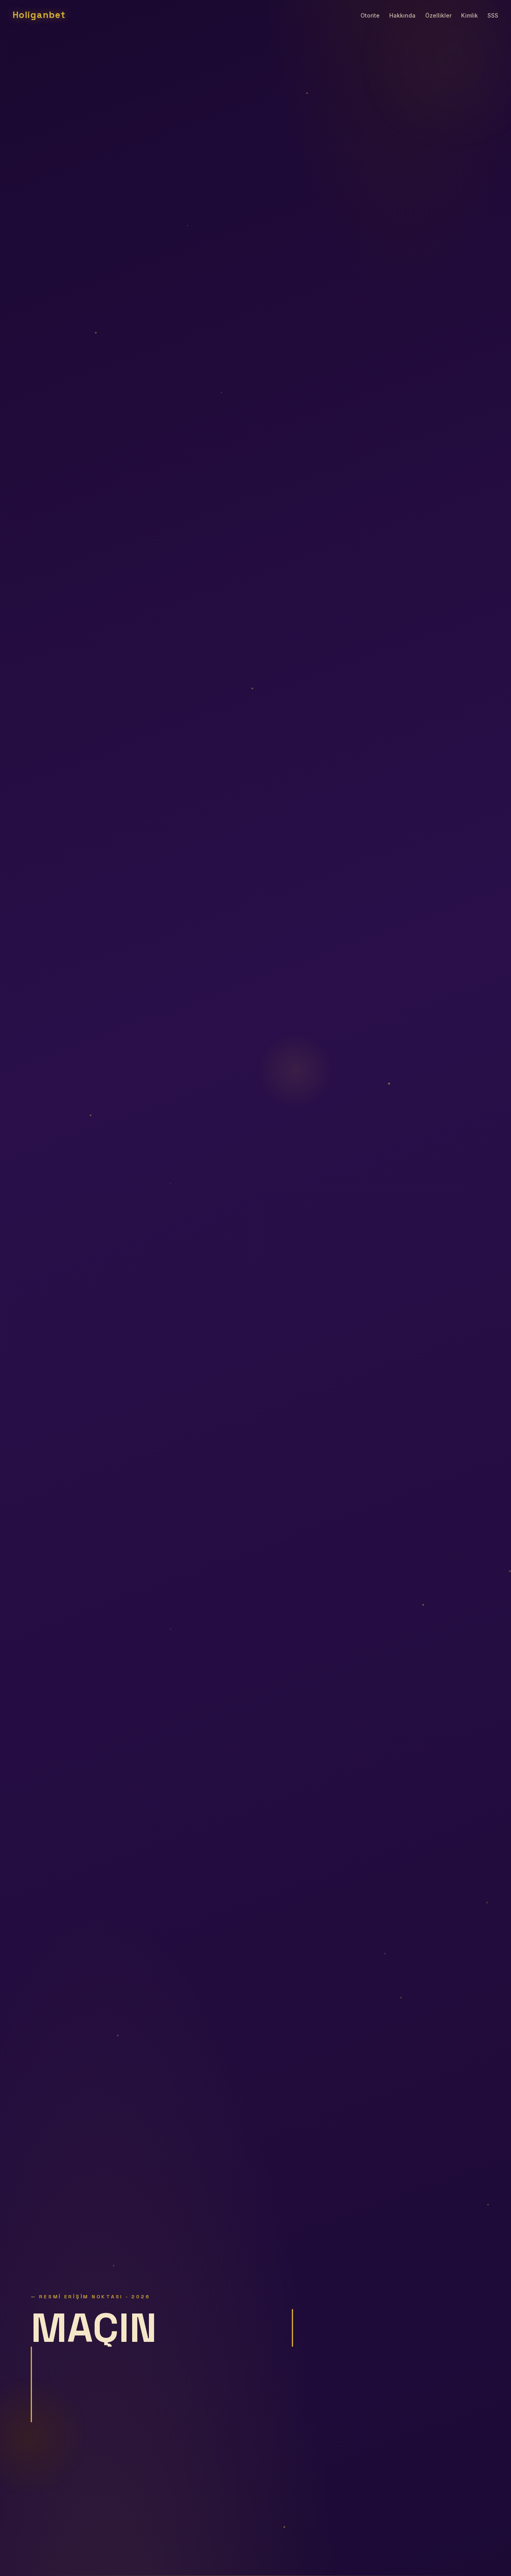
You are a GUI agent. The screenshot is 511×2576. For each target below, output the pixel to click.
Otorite (370, 15)
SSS (492, 15)
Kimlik (469, 15)
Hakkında (402, 15)
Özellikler (438, 15)
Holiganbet (39, 15)
